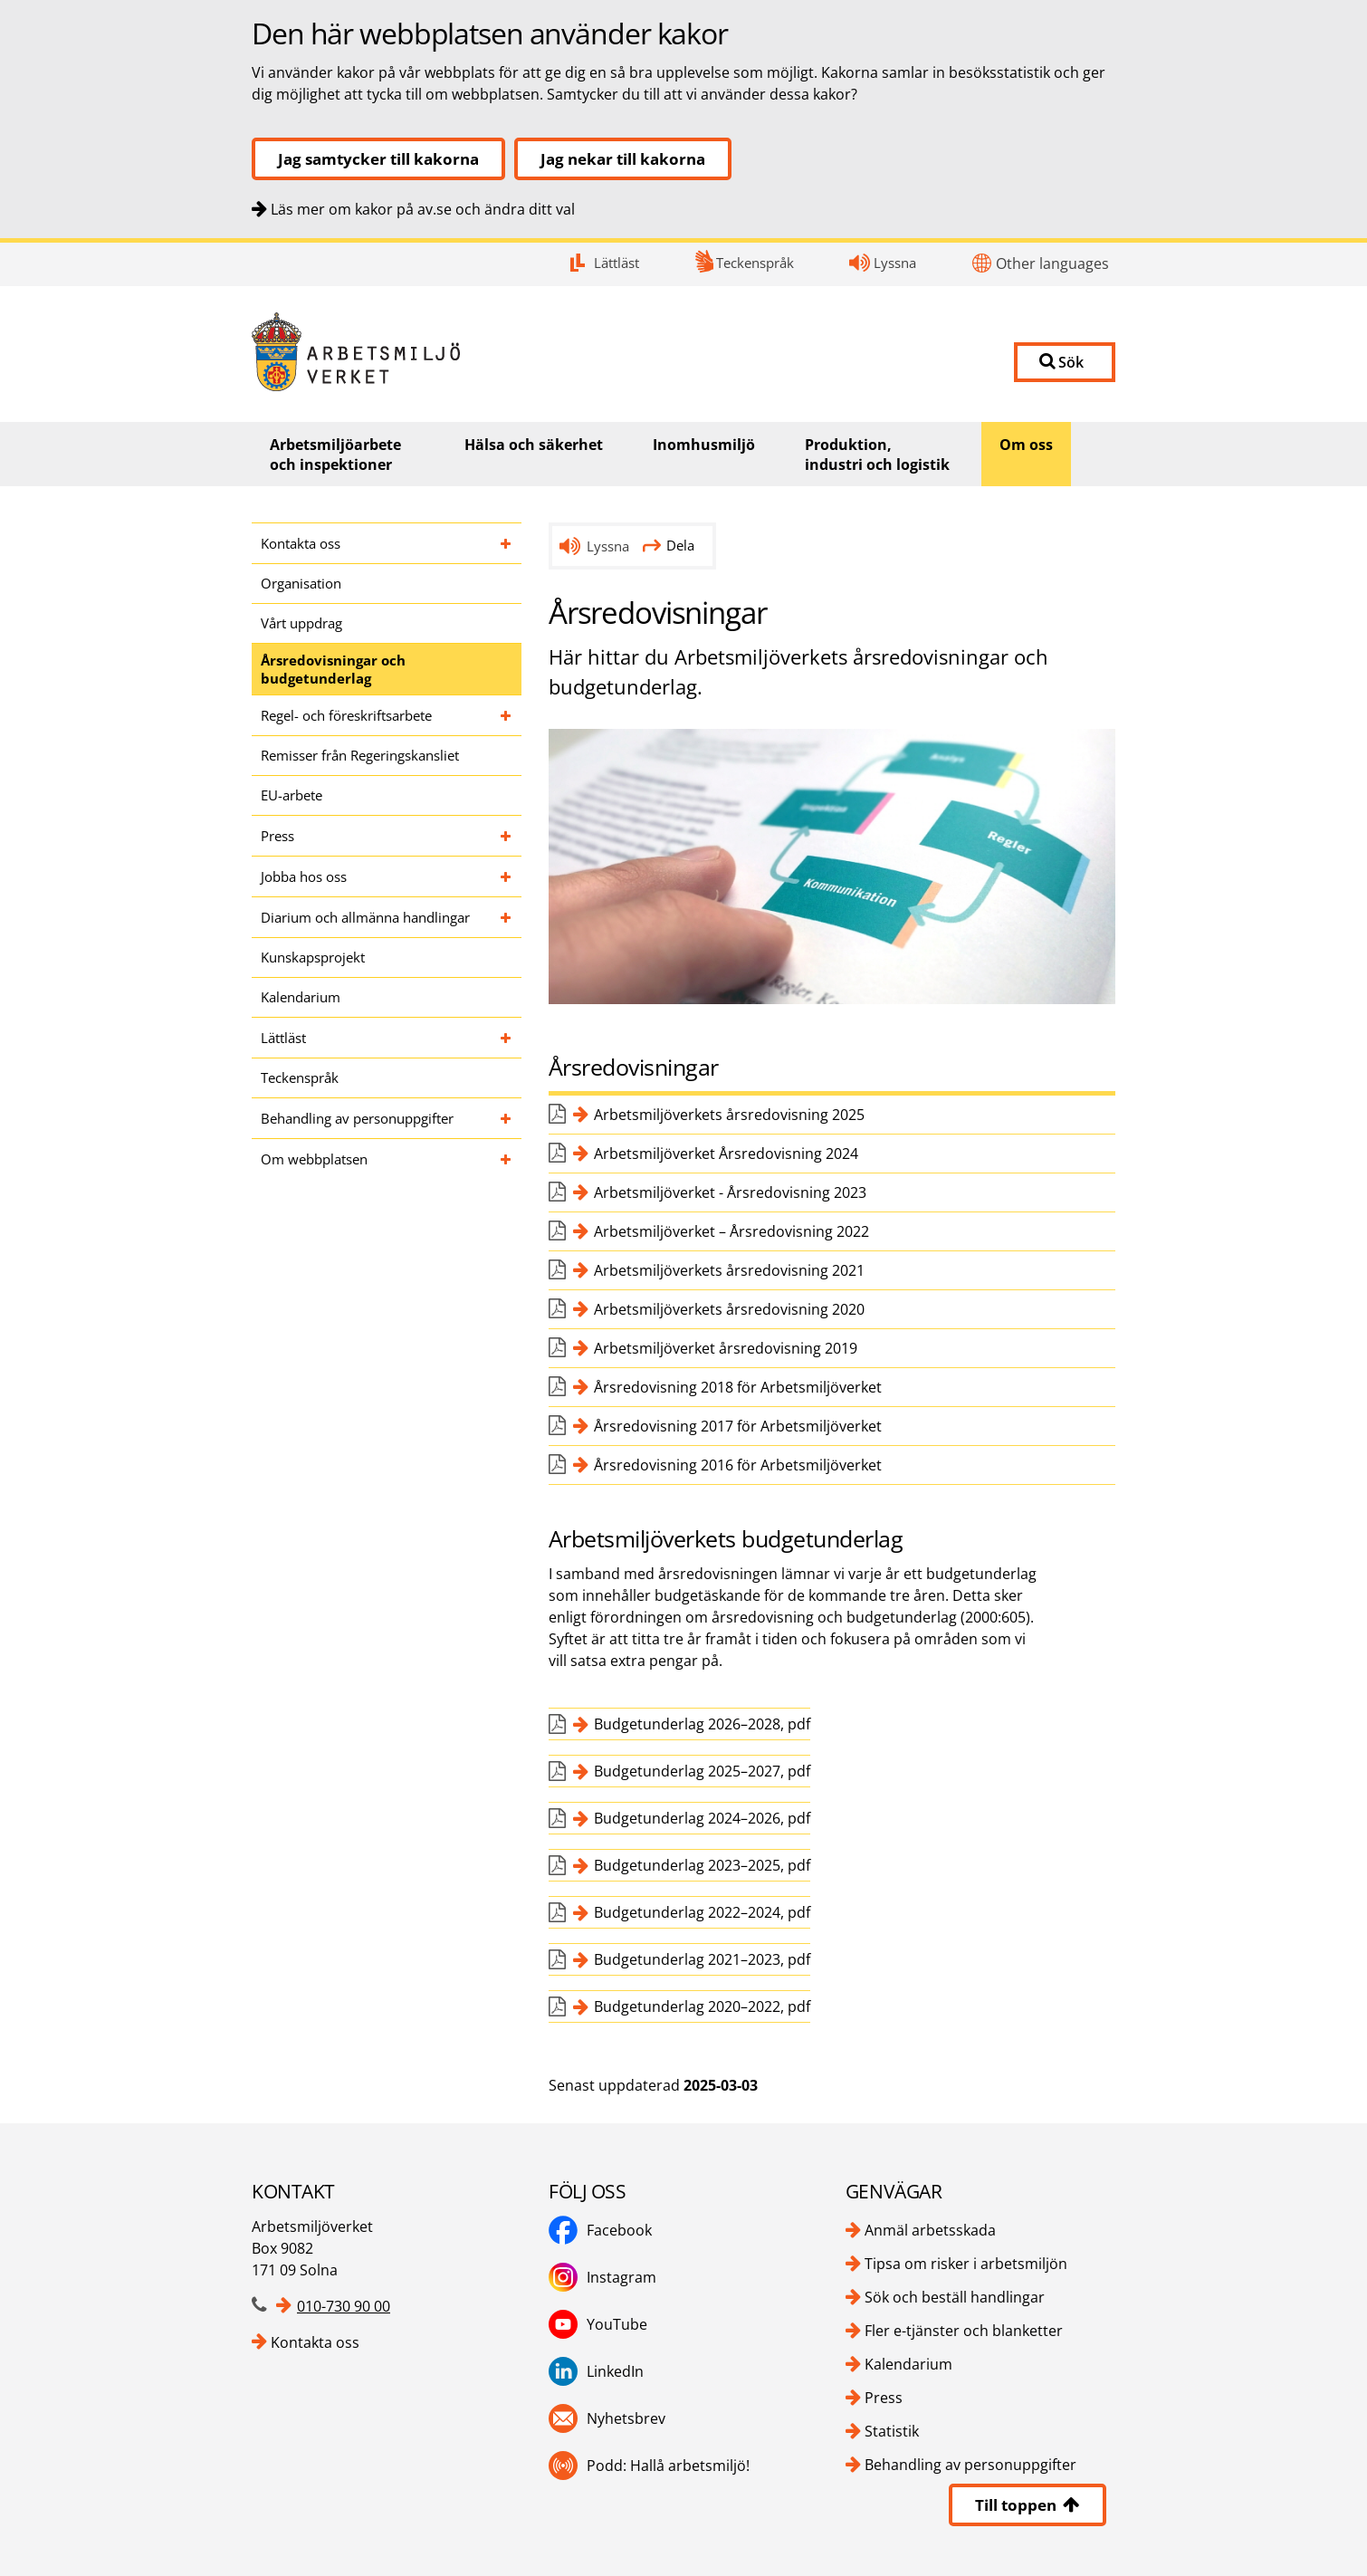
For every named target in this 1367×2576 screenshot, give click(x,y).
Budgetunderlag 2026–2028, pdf (702, 1724)
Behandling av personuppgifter (357, 1118)
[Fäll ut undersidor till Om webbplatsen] (506, 1159)
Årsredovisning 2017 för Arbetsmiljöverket (738, 1426)
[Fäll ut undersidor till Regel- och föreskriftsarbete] (506, 715)
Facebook (600, 2230)
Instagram (602, 2277)
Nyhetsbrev (607, 2418)
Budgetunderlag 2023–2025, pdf (702, 1865)
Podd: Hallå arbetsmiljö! (649, 2465)
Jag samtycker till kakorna (378, 158)
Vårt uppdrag (301, 623)
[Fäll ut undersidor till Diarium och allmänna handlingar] (506, 917)
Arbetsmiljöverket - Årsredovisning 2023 (730, 1192)
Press (277, 836)
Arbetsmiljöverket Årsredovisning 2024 (726, 1154)
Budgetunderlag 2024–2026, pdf (702, 1818)
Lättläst (616, 263)
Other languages (1052, 263)
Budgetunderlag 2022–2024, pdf (702, 1912)
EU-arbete (291, 795)
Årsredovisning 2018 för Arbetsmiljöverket (738, 1387)
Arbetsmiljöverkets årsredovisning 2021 (729, 1270)
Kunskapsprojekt (313, 957)
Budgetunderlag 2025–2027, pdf (702, 1771)
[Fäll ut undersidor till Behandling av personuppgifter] (506, 1118)
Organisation (301, 583)
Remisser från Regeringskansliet (360, 755)
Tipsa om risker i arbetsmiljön (966, 2264)
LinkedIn (596, 2371)
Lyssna (895, 263)
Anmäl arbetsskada (930, 2230)
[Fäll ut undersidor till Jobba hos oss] (506, 876)
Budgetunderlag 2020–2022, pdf (702, 2006)
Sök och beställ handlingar (955, 2297)
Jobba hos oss (304, 876)
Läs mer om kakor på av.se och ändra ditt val (423, 209)
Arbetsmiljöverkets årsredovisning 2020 (729, 1309)
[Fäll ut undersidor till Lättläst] (506, 1038)
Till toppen (1027, 2505)
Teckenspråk (755, 263)
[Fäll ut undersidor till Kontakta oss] (506, 543)
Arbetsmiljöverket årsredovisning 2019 (725, 1348)
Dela (668, 545)
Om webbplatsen (314, 1159)
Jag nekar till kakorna (622, 158)
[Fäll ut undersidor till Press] (506, 836)
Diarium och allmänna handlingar (365, 917)
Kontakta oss (300, 543)
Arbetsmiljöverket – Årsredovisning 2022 (731, 1231)
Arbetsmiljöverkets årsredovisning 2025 (729, 1115)
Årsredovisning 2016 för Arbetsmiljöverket (738, 1465)
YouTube (598, 2324)
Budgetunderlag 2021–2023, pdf (702, 1959)
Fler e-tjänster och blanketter (964, 2331)
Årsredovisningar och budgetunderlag (333, 669)
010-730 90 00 (343, 2306)
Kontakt (0, 243)
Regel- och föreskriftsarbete (346, 715)
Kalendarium (300, 997)
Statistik (892, 2431)
